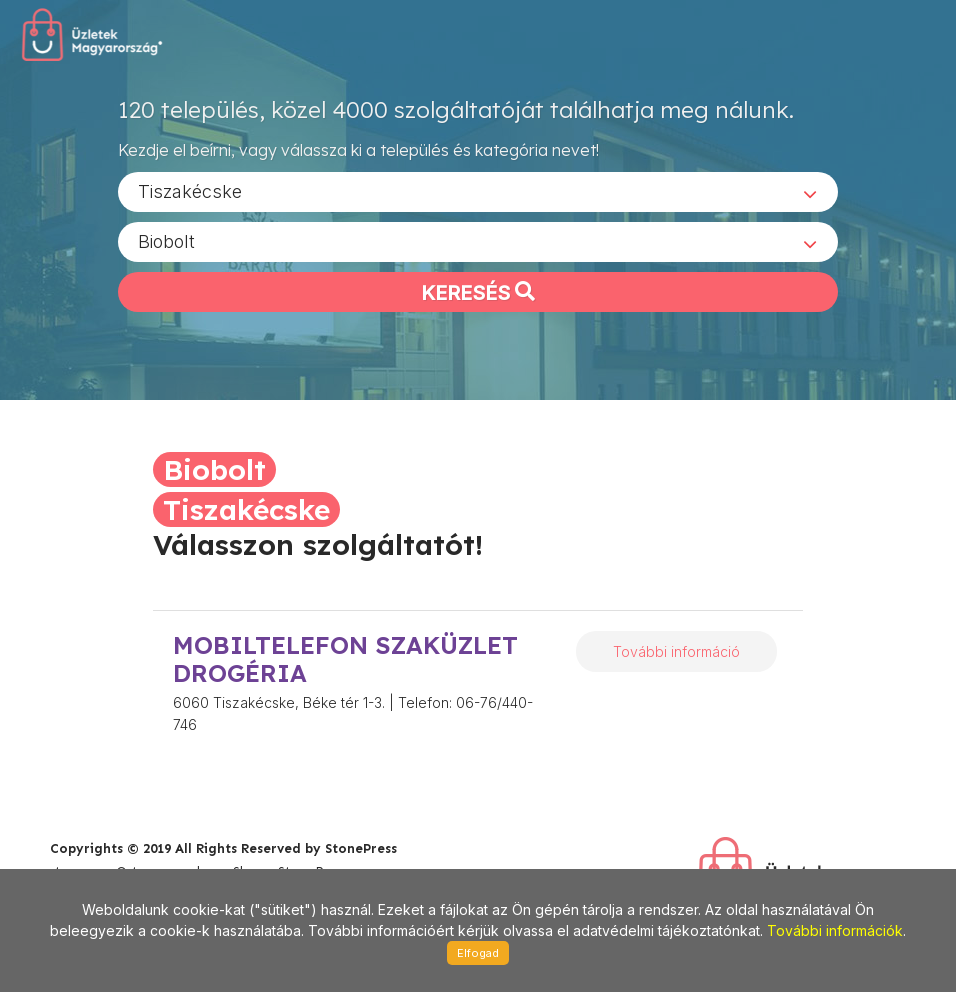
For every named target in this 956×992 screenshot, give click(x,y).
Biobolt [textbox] (166, 240)
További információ (676, 651)
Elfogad (478, 953)
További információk (835, 930)
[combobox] (478, 191)
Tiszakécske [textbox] (190, 190)
